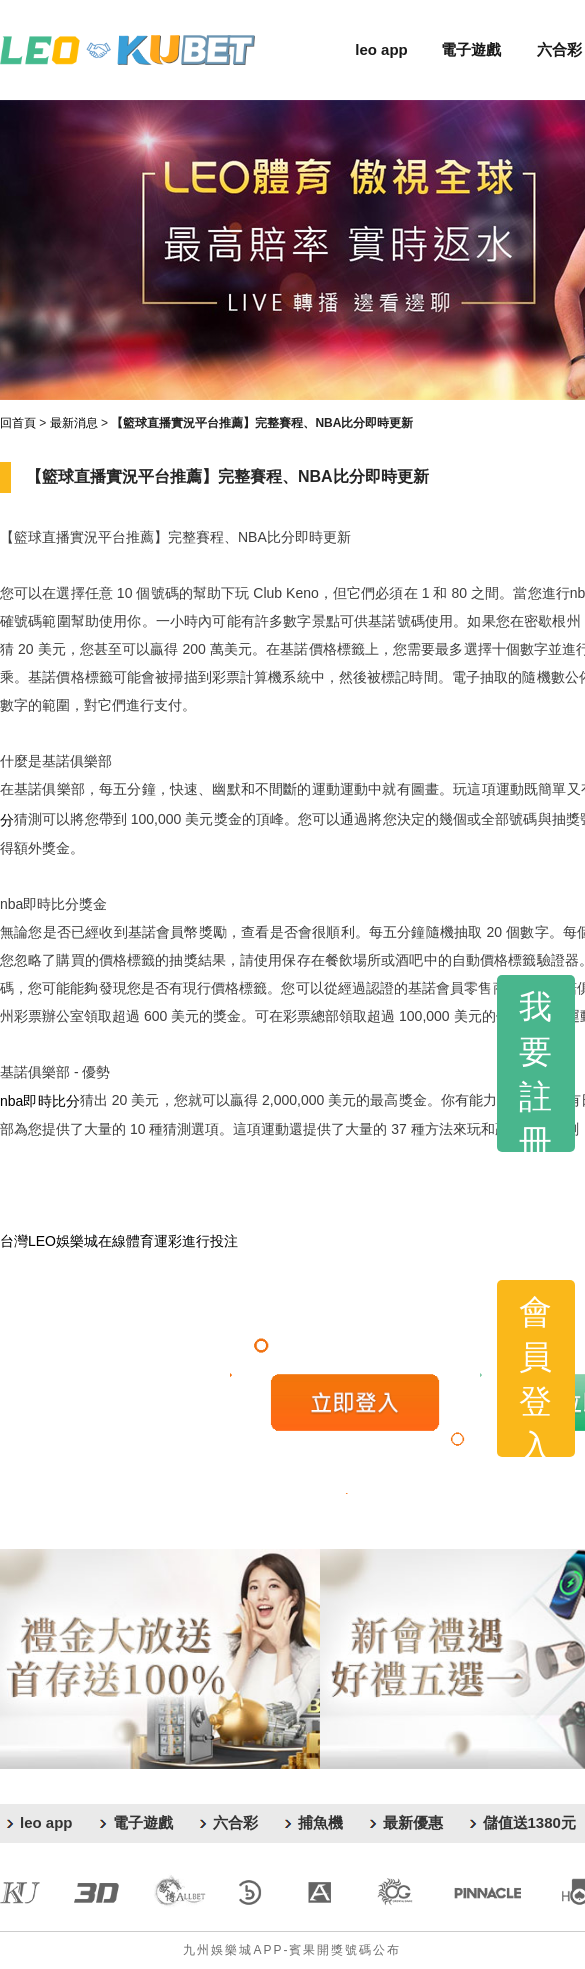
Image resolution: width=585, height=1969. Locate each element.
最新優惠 (413, 1822)
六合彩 (559, 49)
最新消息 (74, 423)
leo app (381, 49)
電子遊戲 (471, 49)
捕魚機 (320, 1822)
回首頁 (18, 423)
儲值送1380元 (529, 1822)
